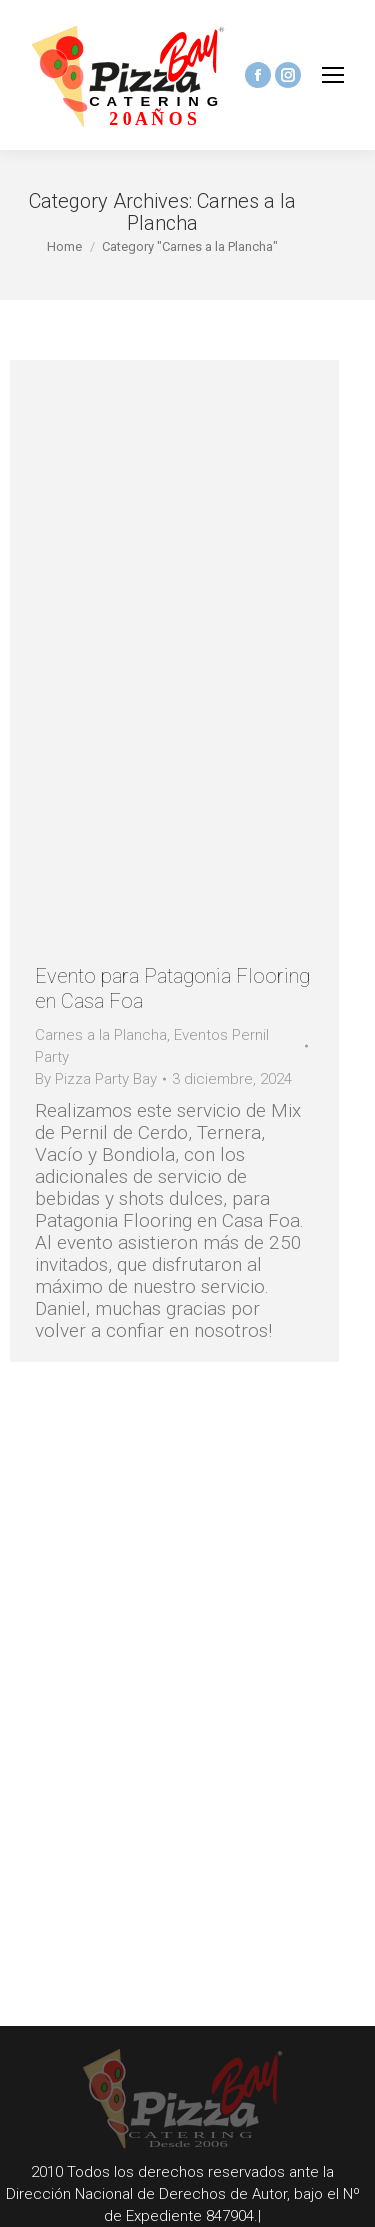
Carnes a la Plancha (101, 1035)
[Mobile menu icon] (333, 75)
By (96, 1079)
